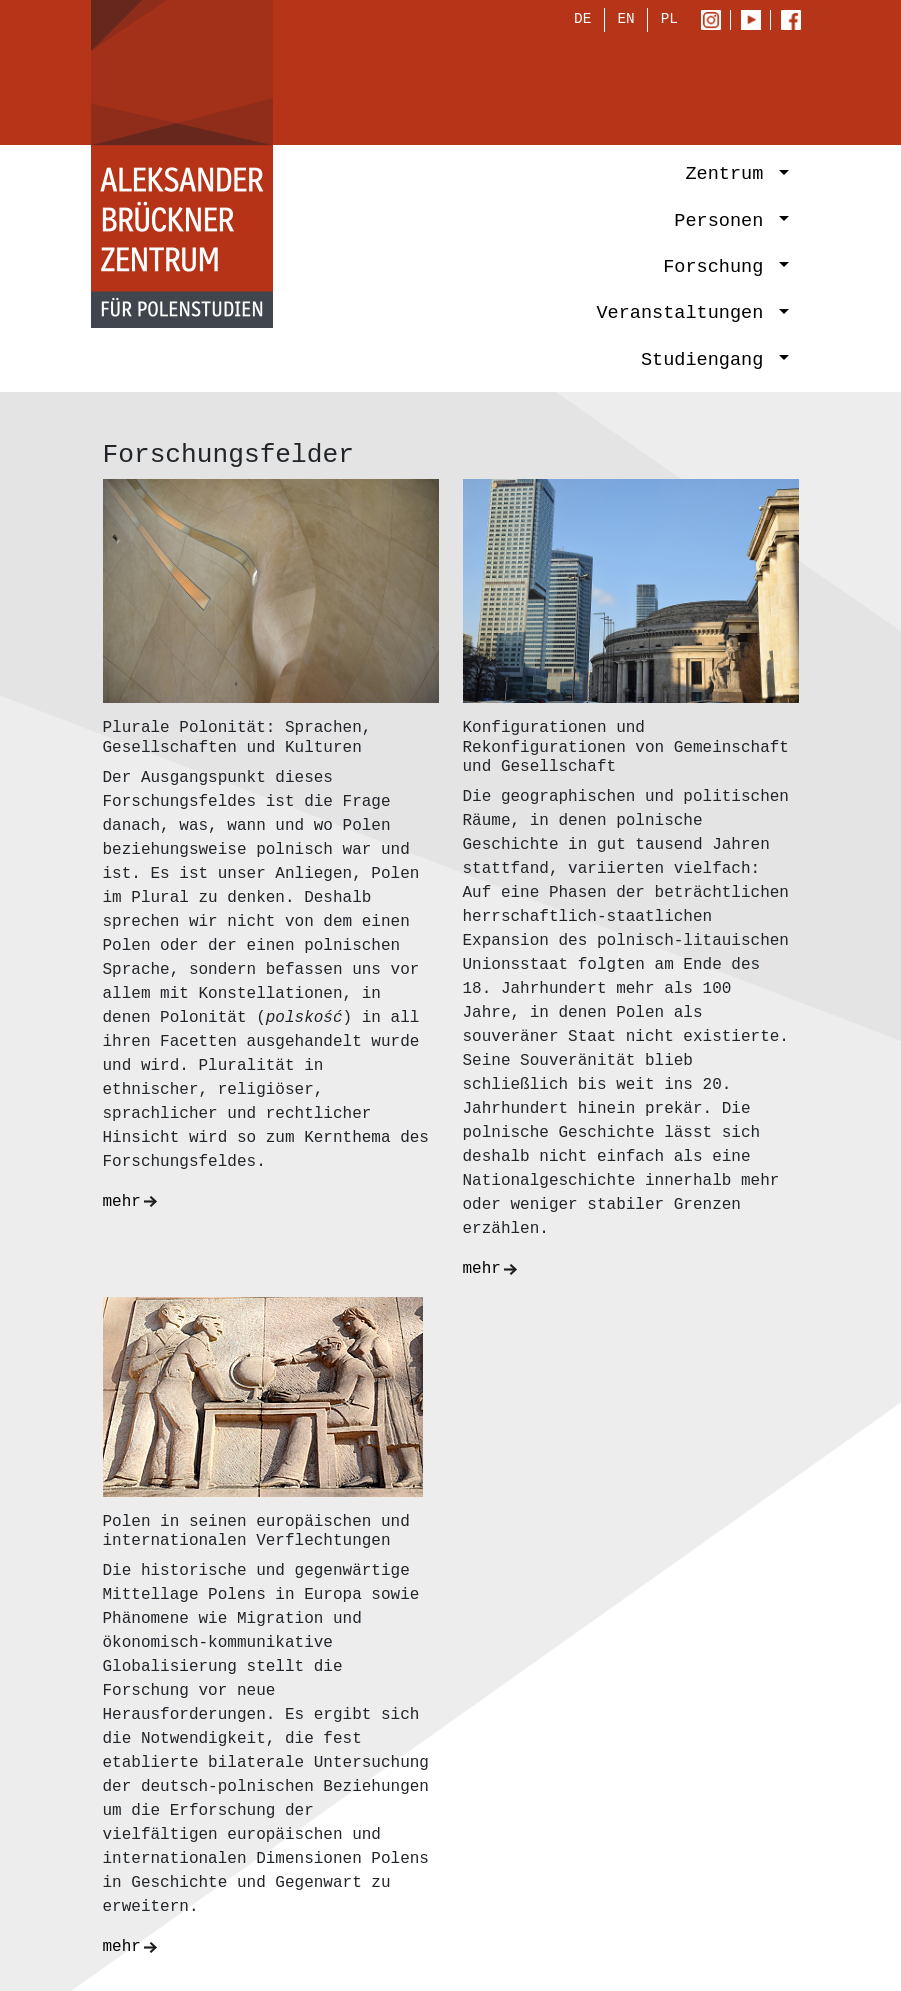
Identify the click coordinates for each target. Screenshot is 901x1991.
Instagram (715, 22)
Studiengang (708, 361)
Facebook (796, 22)
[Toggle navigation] (763, 86)
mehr (122, 1178)
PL (669, 21)
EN (625, 21)
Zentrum (729, 176)
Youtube (755, 22)
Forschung (718, 269)
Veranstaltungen (685, 315)
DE (582, 21)
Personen (724, 222)
